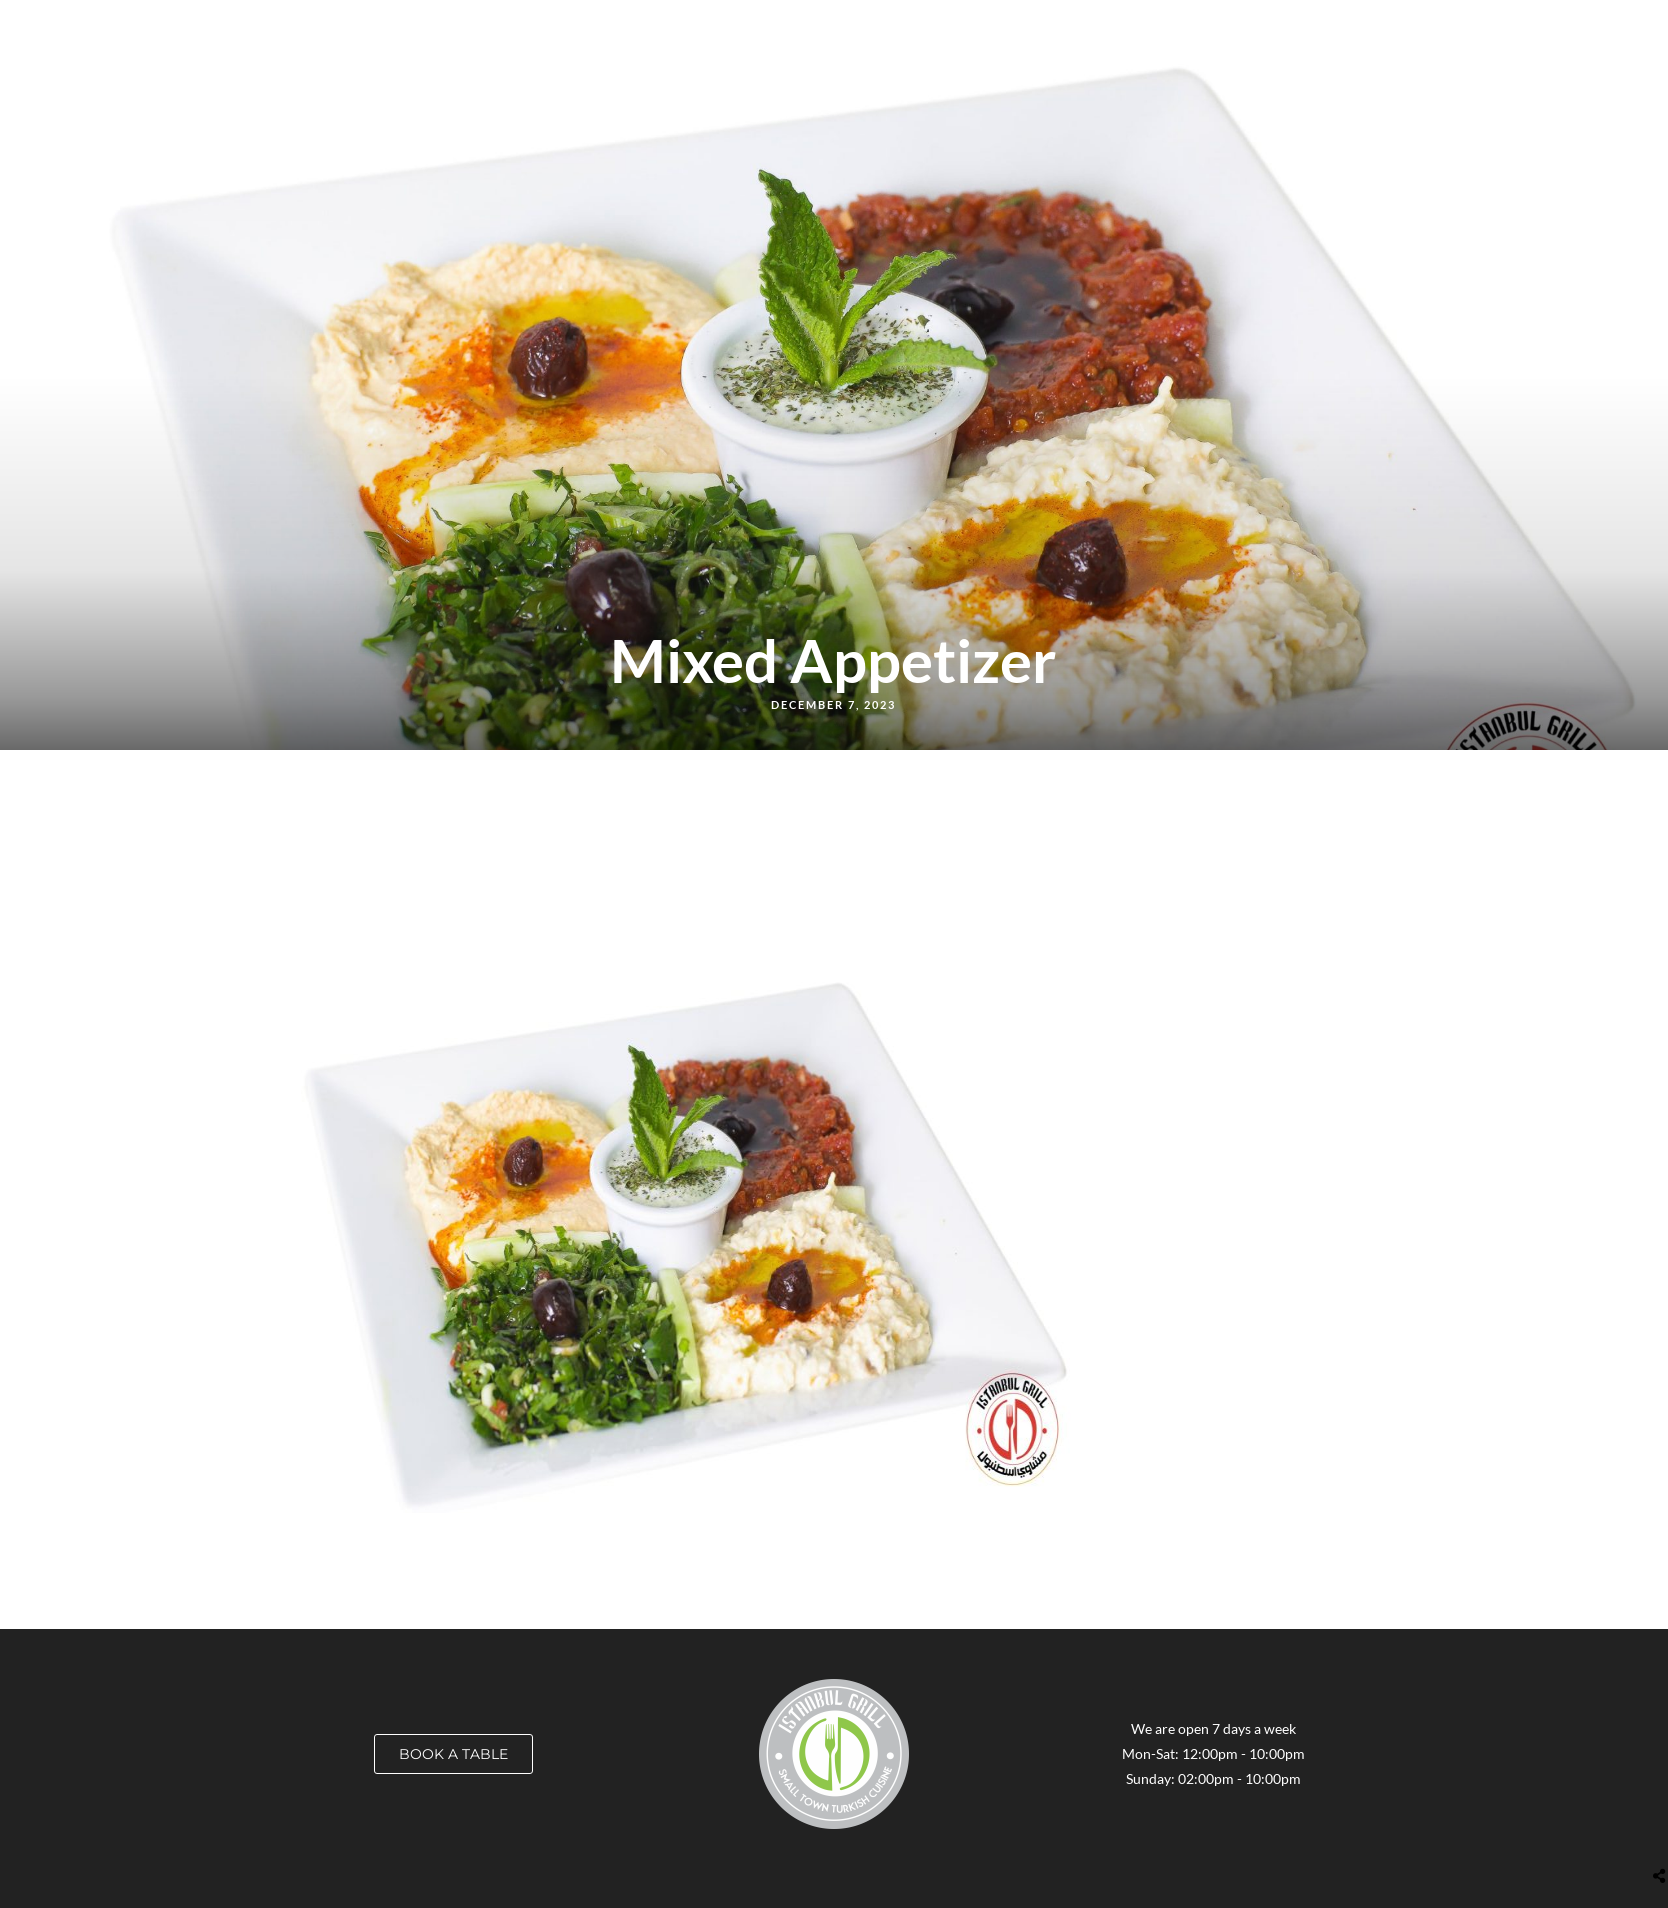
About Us (1309, 26)
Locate (1007, 26)
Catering (1163, 26)
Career (1082, 26)
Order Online (914, 26)
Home (754, 26)
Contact (1394, 26)
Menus (821, 26)
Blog (1236, 26)
